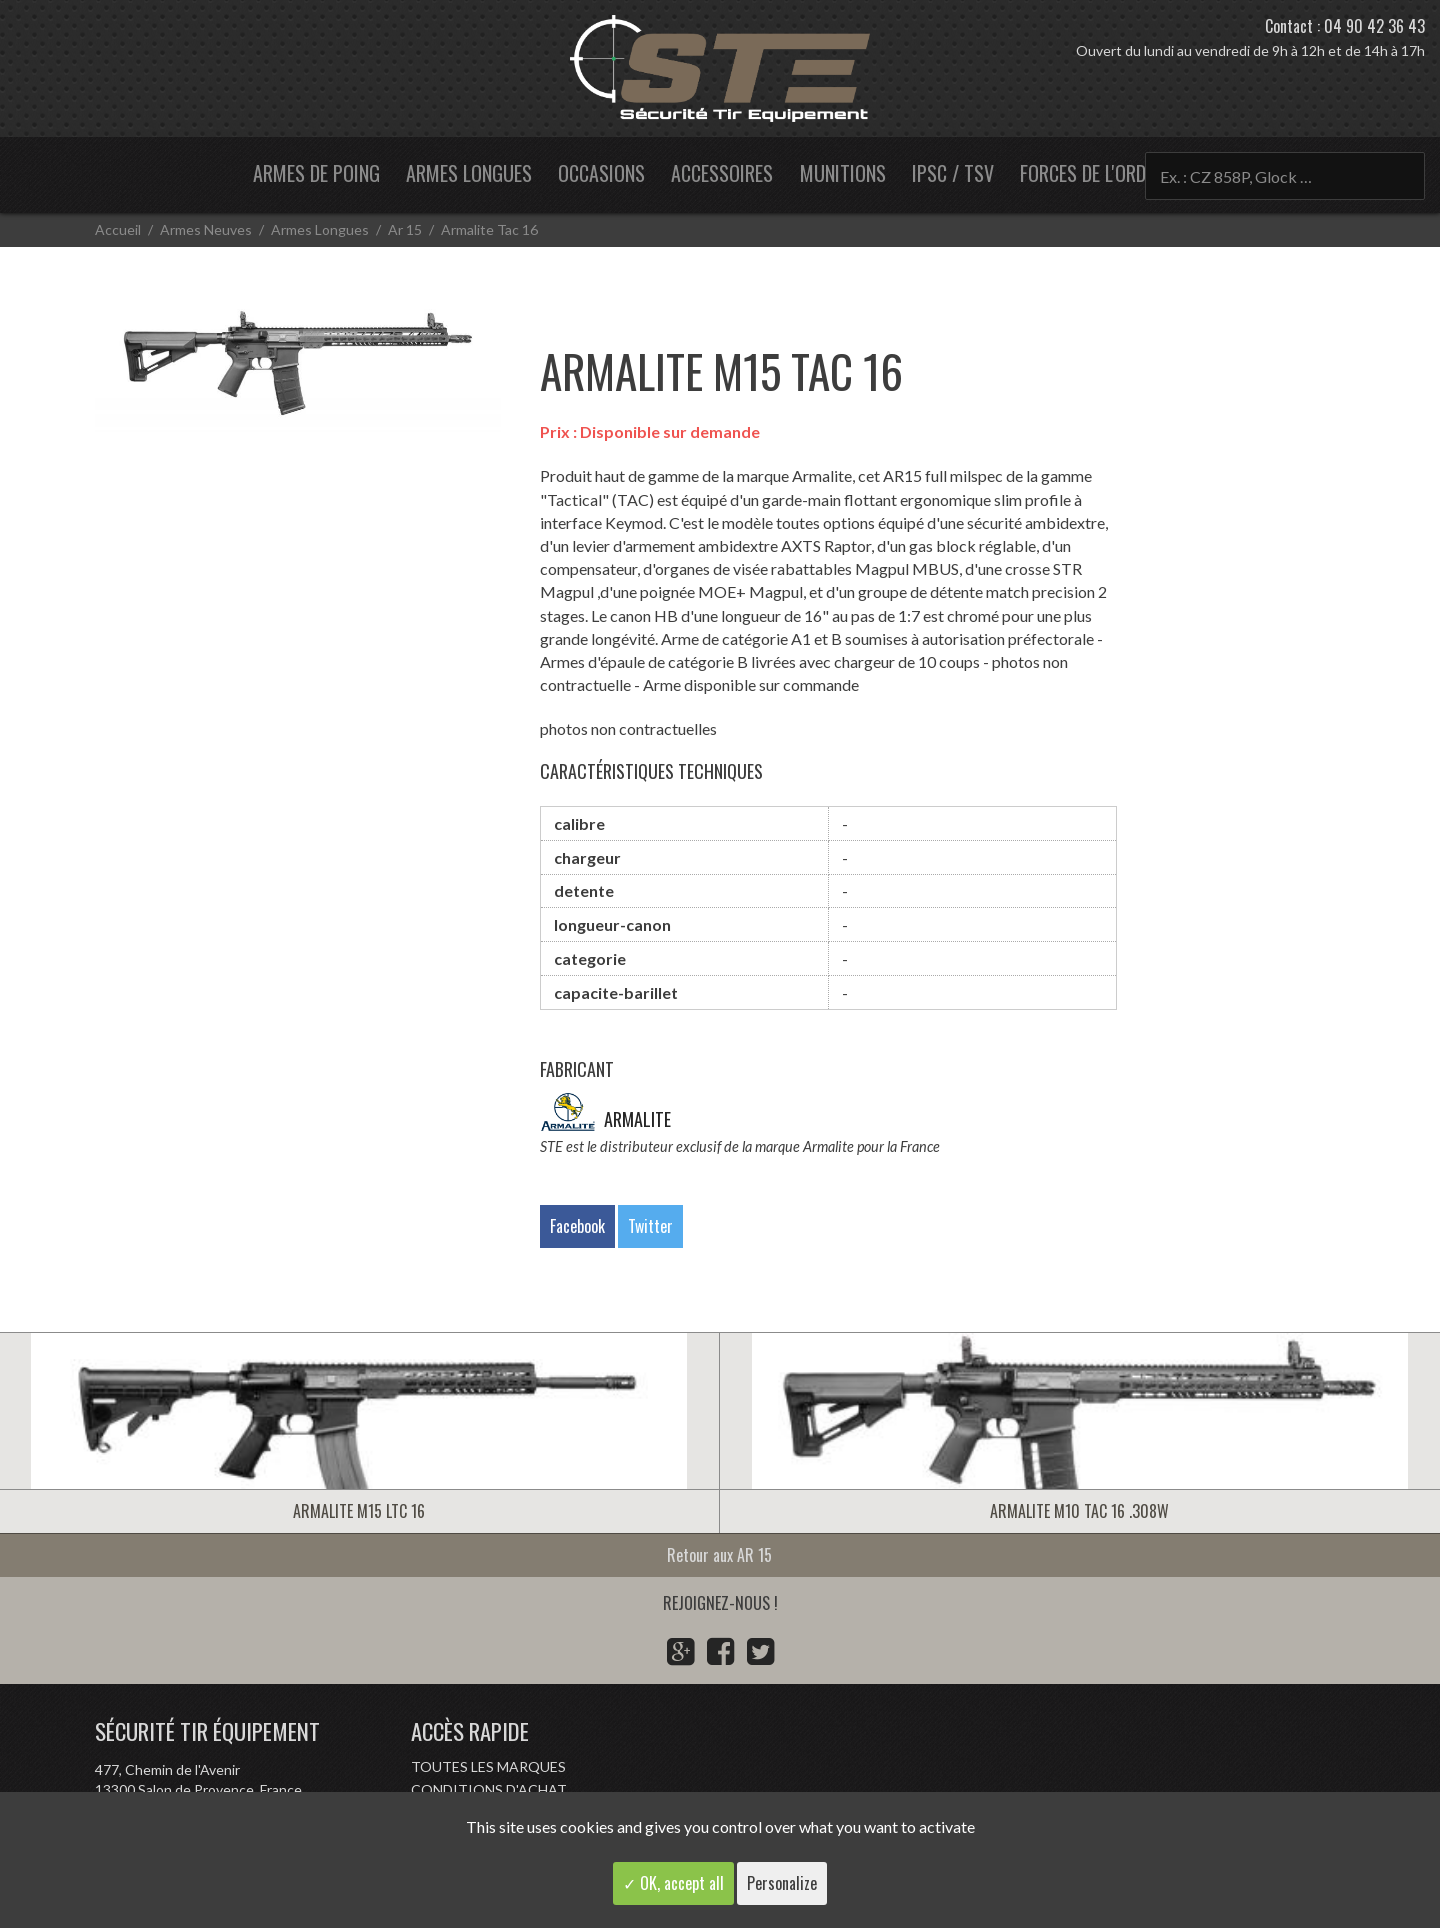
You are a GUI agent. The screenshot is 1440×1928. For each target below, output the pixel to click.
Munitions (843, 173)
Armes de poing (316, 173)
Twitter (650, 1226)
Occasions (601, 173)
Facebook (577, 1226)
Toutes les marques (488, 1766)
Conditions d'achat (489, 1789)
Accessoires (722, 173)
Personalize (782, 1883)
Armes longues (469, 173)
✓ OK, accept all (673, 1883)
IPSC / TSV (953, 173)
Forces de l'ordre (1092, 173)
